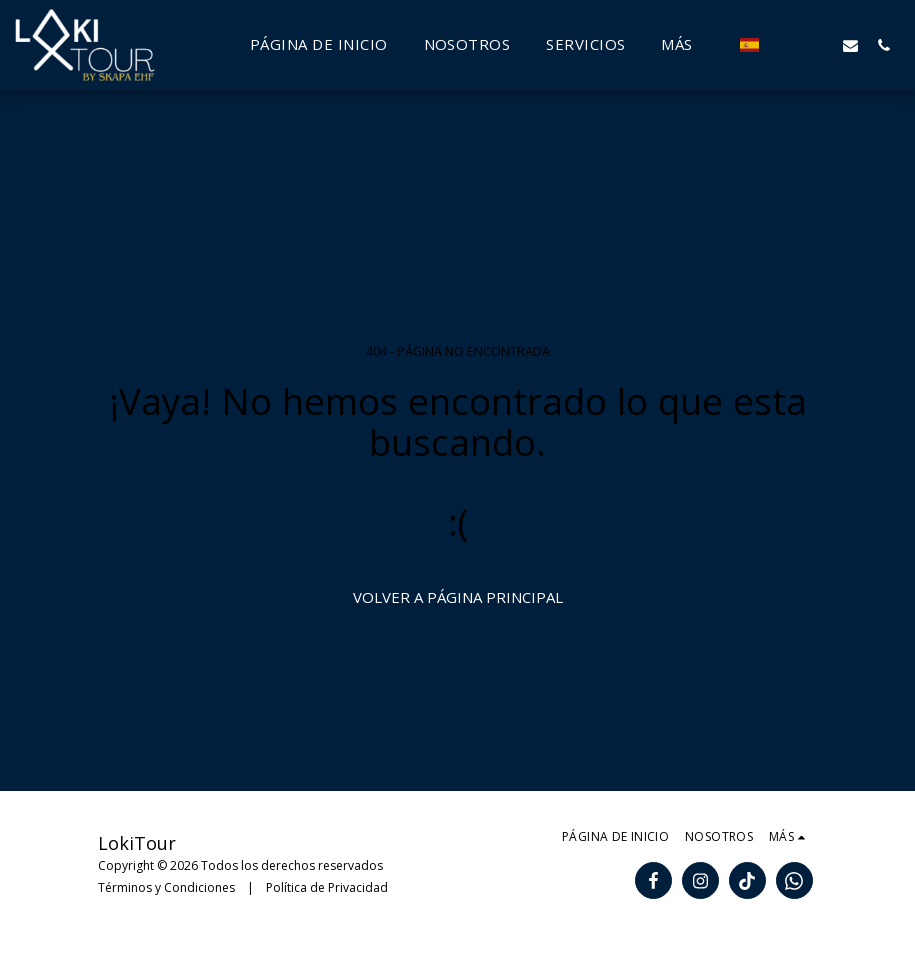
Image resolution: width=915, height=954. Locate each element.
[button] (784, 45)
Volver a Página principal (458, 597)
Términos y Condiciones (166, 887)
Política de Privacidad (327, 887)
